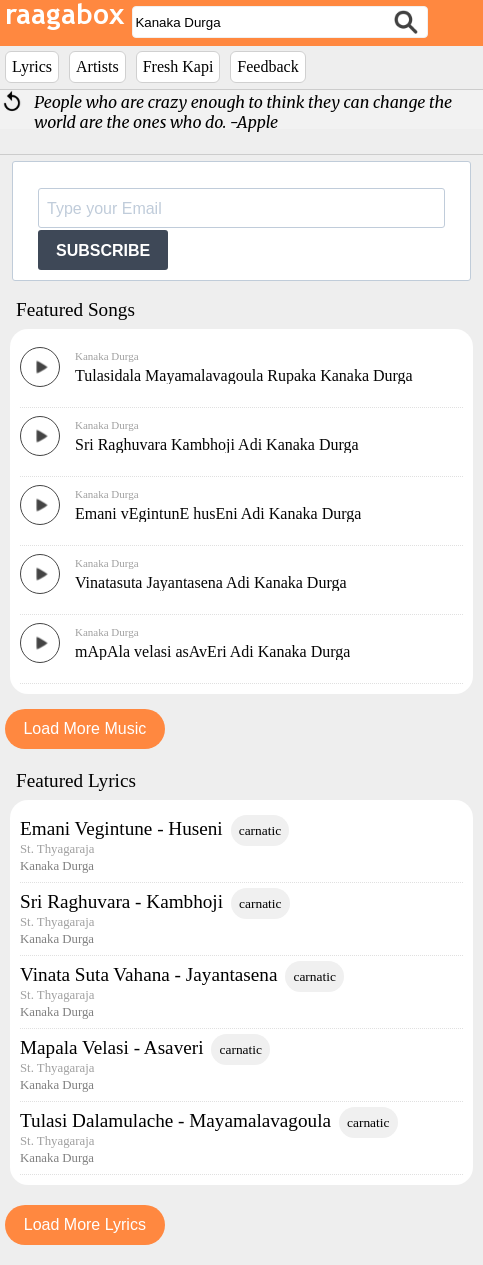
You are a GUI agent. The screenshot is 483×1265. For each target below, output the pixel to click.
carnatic (260, 830)
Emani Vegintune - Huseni (121, 828)
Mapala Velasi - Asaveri (111, 1047)
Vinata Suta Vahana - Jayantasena (148, 974)
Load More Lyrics (85, 1224)
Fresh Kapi (178, 66)
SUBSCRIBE (103, 250)
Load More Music (84, 728)
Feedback (267, 66)
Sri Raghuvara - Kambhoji (121, 901)
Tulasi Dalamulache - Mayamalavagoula (175, 1120)
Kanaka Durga (107, 356)
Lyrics (32, 66)
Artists (97, 66)
